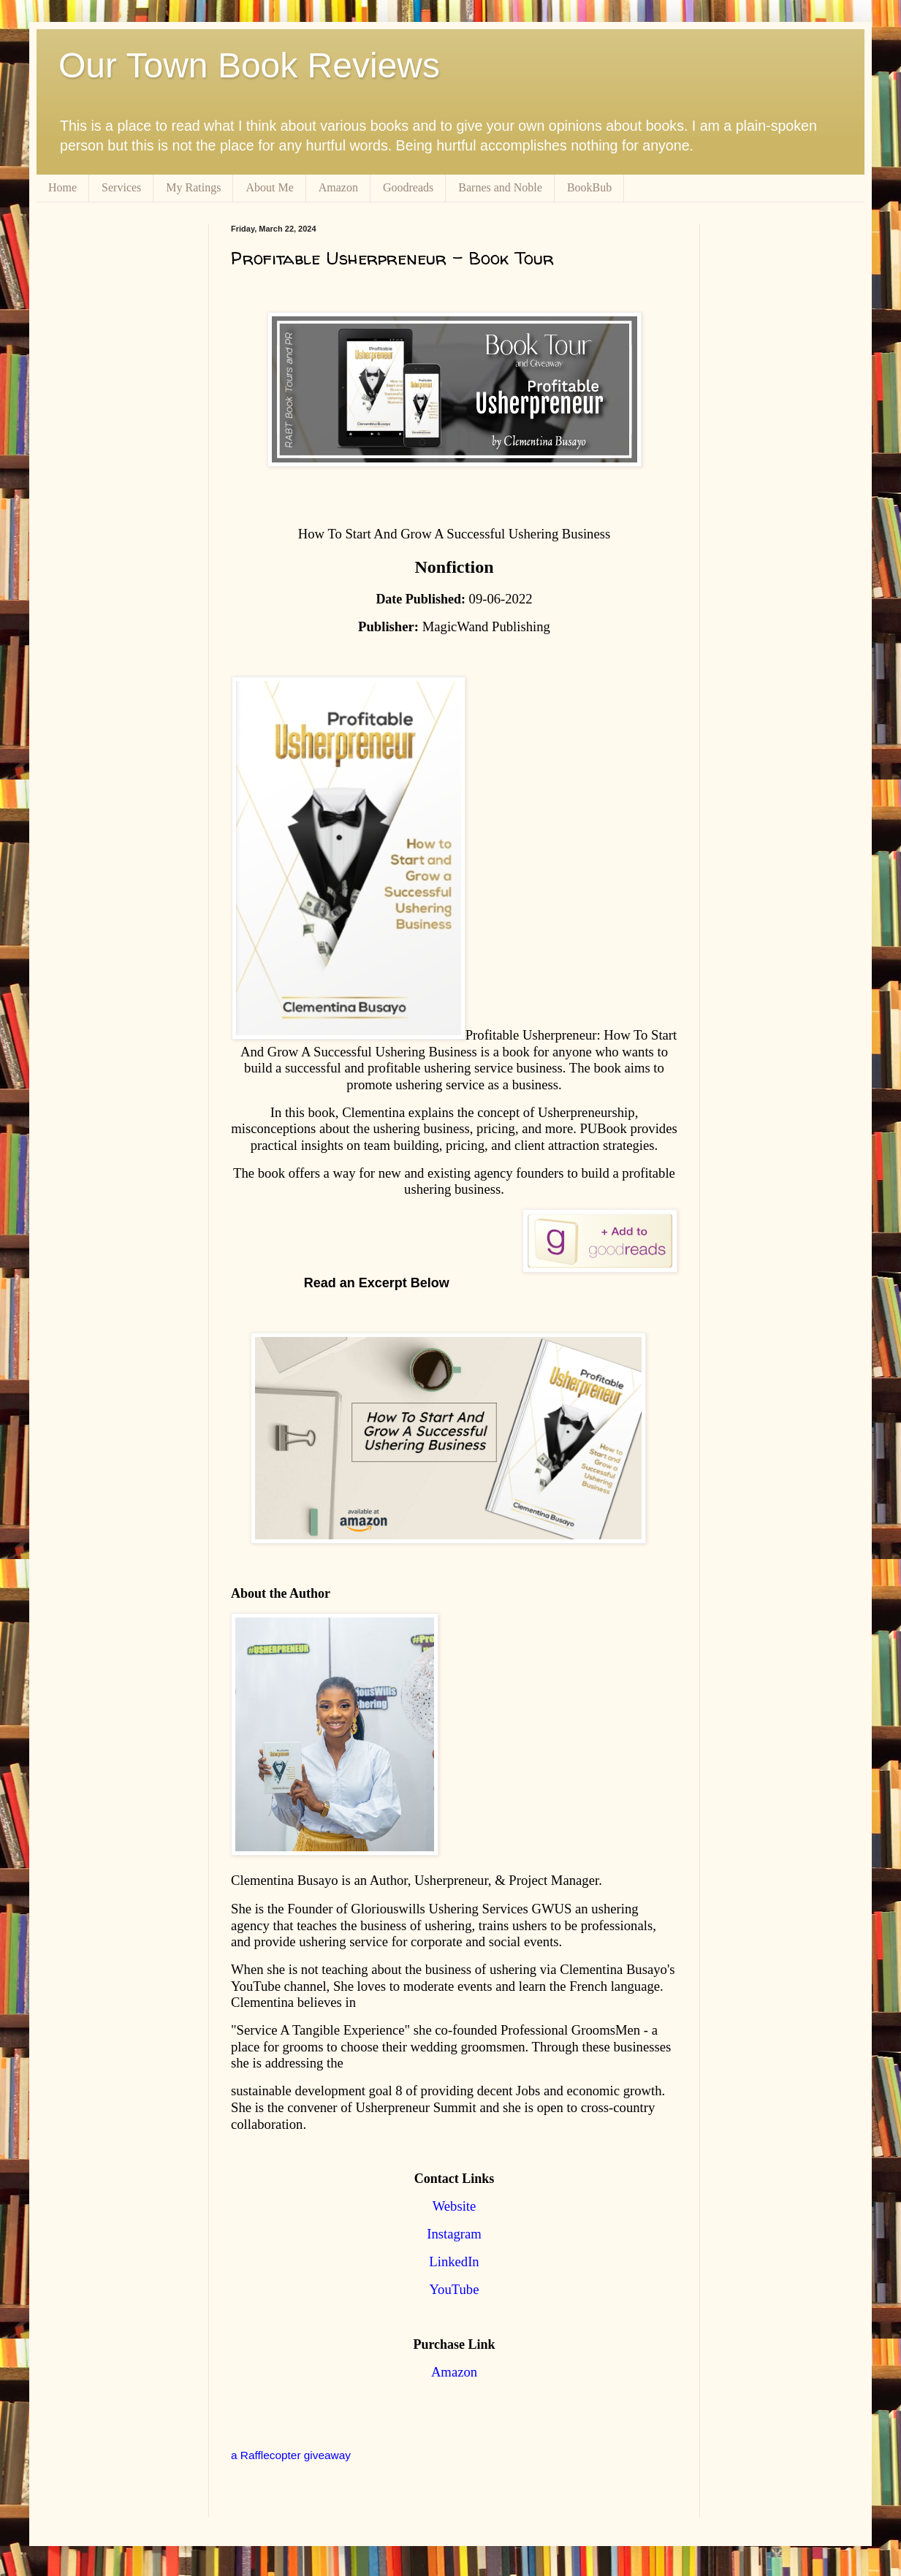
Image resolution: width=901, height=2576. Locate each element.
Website (454, 2206)
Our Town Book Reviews (249, 65)
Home (62, 187)
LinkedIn (454, 2261)
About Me (269, 187)
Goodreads (408, 187)
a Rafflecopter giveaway (291, 2455)
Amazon (338, 187)
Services (121, 187)
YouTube (454, 2289)
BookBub (589, 187)
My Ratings (193, 187)
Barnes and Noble (500, 187)
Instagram (454, 2233)
